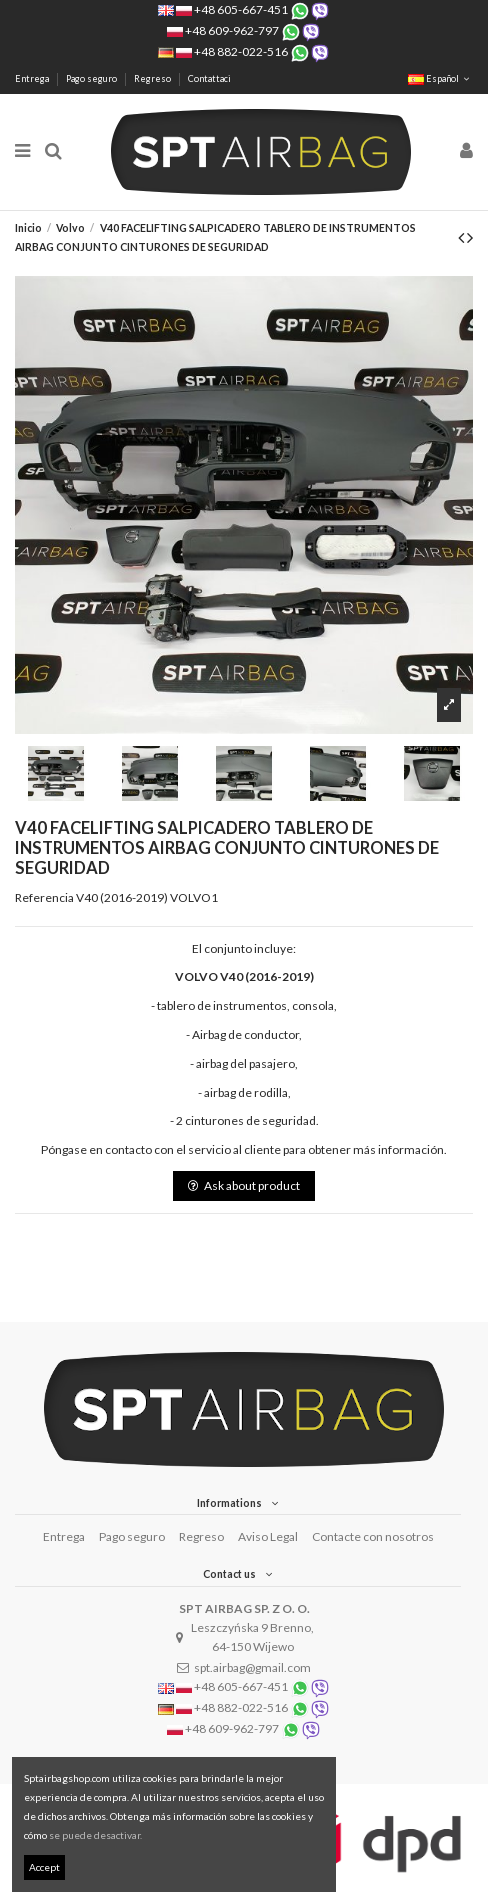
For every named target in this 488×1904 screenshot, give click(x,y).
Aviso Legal (268, 1536)
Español (440, 78)
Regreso (153, 78)
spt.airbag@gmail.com (252, 1667)
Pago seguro (92, 78)
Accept (44, 1867)
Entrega (33, 78)
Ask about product (244, 1185)
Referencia (44, 897)
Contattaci (209, 78)
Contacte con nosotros (373, 1536)
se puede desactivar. (95, 1835)
